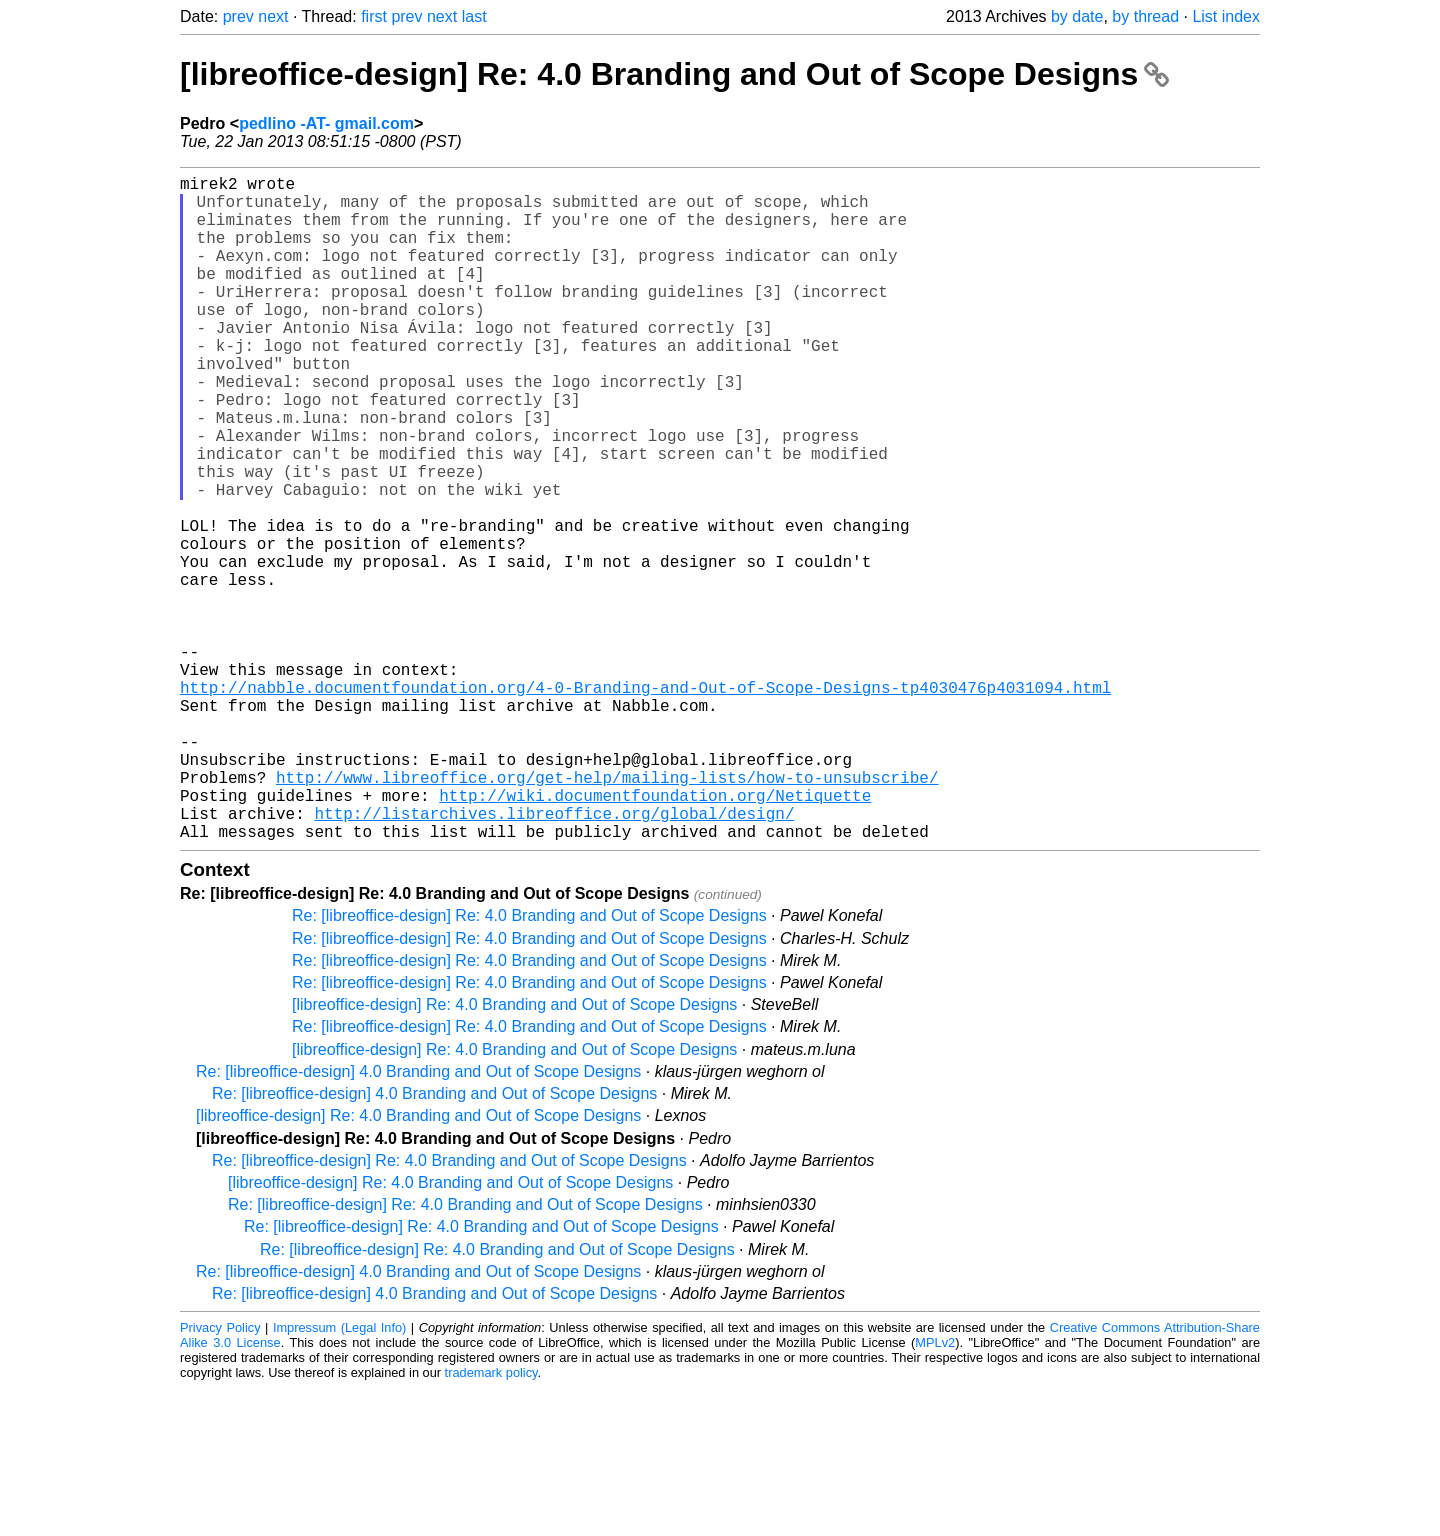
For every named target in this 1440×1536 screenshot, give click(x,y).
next (273, 16)
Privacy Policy (220, 1475)
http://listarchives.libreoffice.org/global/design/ (554, 957)
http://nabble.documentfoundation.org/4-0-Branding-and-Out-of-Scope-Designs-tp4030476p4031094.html (645, 803)
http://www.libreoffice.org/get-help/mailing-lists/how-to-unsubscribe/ (607, 913)
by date (1077, 16)
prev (238, 16)
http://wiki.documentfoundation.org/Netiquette (655, 935)
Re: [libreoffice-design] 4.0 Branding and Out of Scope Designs (418, 1219)
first (374, 16)
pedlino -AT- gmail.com (326, 123)
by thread (1145, 16)
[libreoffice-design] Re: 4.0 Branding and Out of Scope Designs (674, 74)
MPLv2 (935, 1490)
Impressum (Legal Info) (339, 1475)
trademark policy (491, 1520)
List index (1226, 16)
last (474, 16)
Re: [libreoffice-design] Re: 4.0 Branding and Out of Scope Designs (529, 1063)
